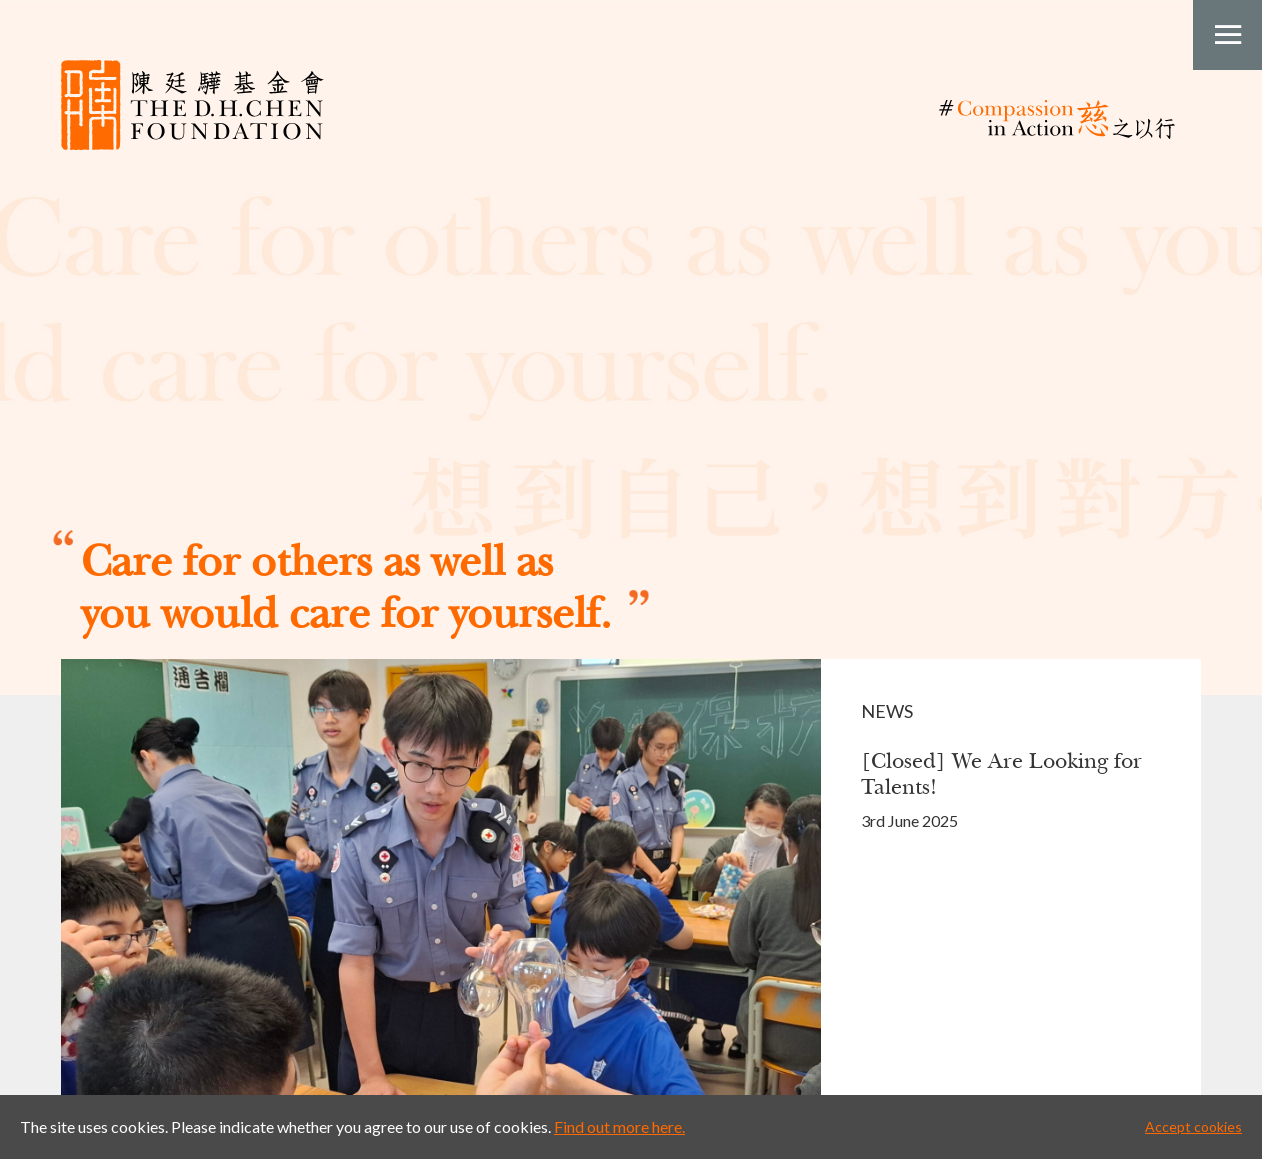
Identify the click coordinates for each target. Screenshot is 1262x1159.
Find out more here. (619, 1126)
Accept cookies (1193, 1126)
